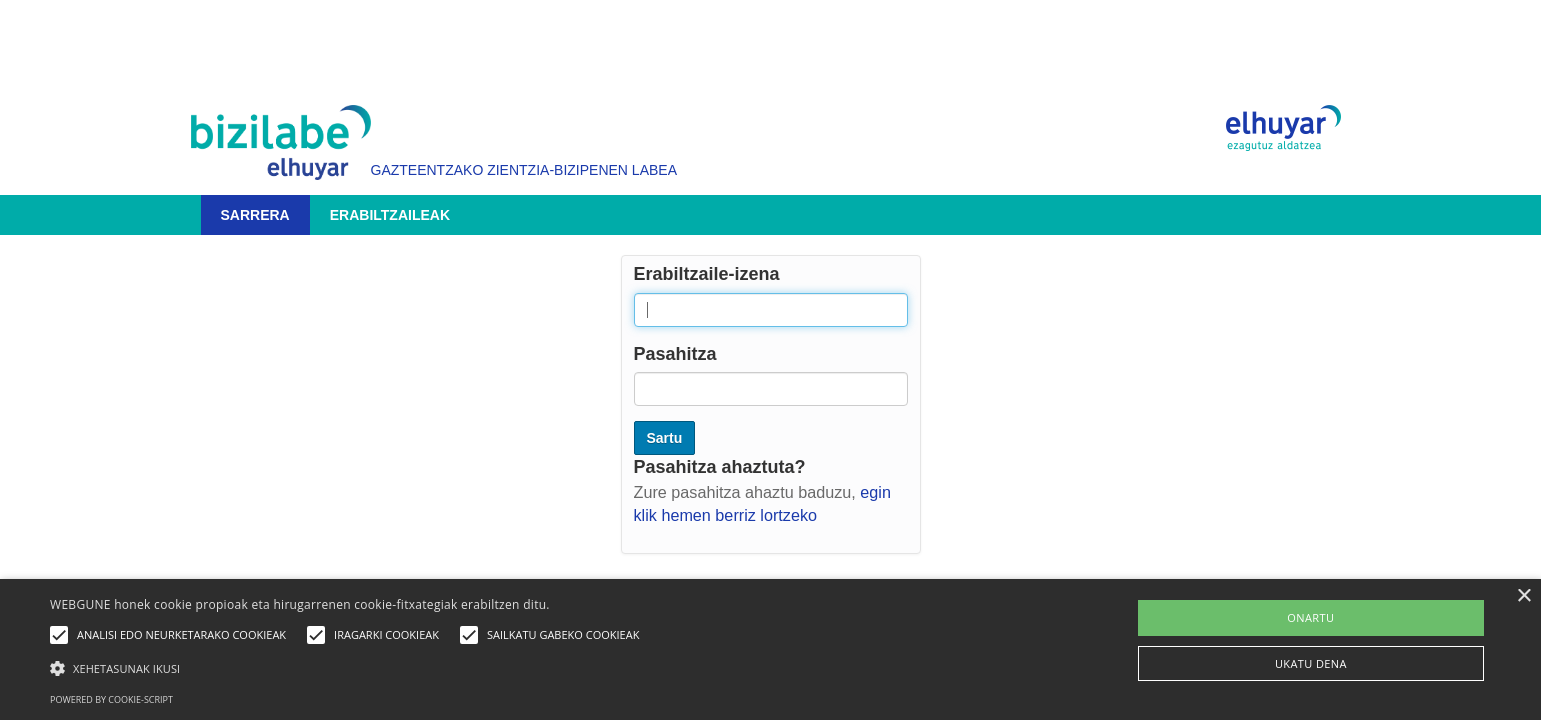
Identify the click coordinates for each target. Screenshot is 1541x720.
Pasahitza (675, 354)
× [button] (1523, 596)
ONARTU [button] (1310, 617)
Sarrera (255, 215)
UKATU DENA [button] (1311, 663)
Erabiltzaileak (390, 215)
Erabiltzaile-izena (707, 274)
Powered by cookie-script (111, 699)
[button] (349, 667)
